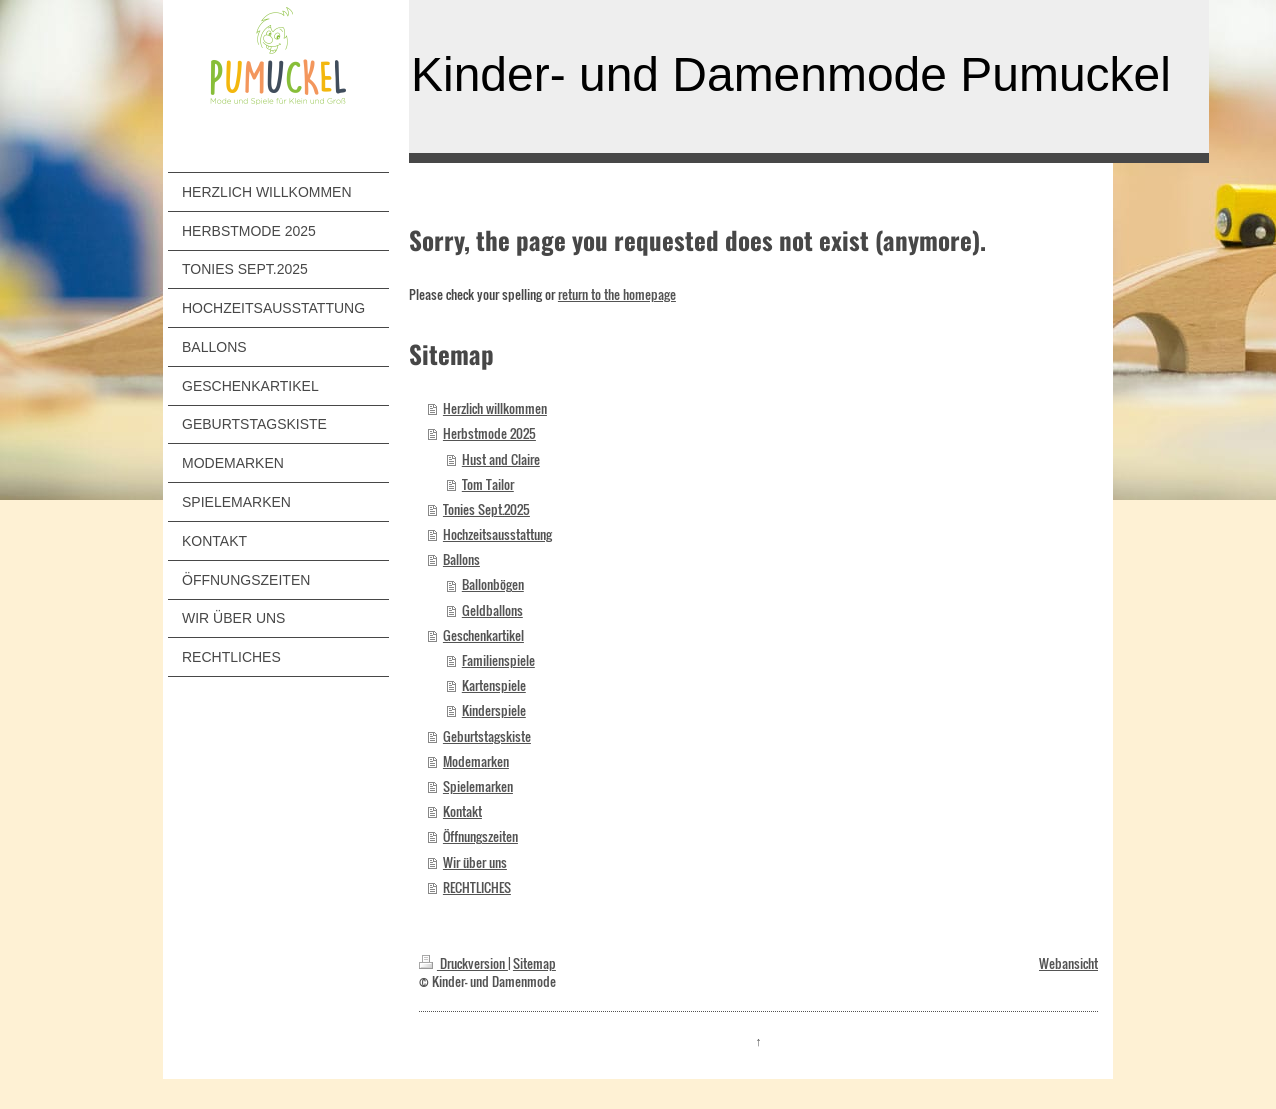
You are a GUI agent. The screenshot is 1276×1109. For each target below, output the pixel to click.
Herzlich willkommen (495, 408)
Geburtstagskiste (487, 736)
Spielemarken (478, 786)
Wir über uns (475, 862)
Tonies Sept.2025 (486, 509)
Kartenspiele (494, 685)
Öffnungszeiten (480, 836)
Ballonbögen (493, 584)
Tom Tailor (488, 484)
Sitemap (534, 963)
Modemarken (476, 761)
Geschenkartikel (483, 635)
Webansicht (1068, 963)
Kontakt (462, 811)
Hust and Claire (501, 459)
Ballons (461, 559)
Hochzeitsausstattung (497, 534)
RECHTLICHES (477, 887)
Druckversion (463, 963)
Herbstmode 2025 (489, 433)
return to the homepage (617, 294)
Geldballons (492, 610)
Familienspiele (498, 660)
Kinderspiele (494, 710)
